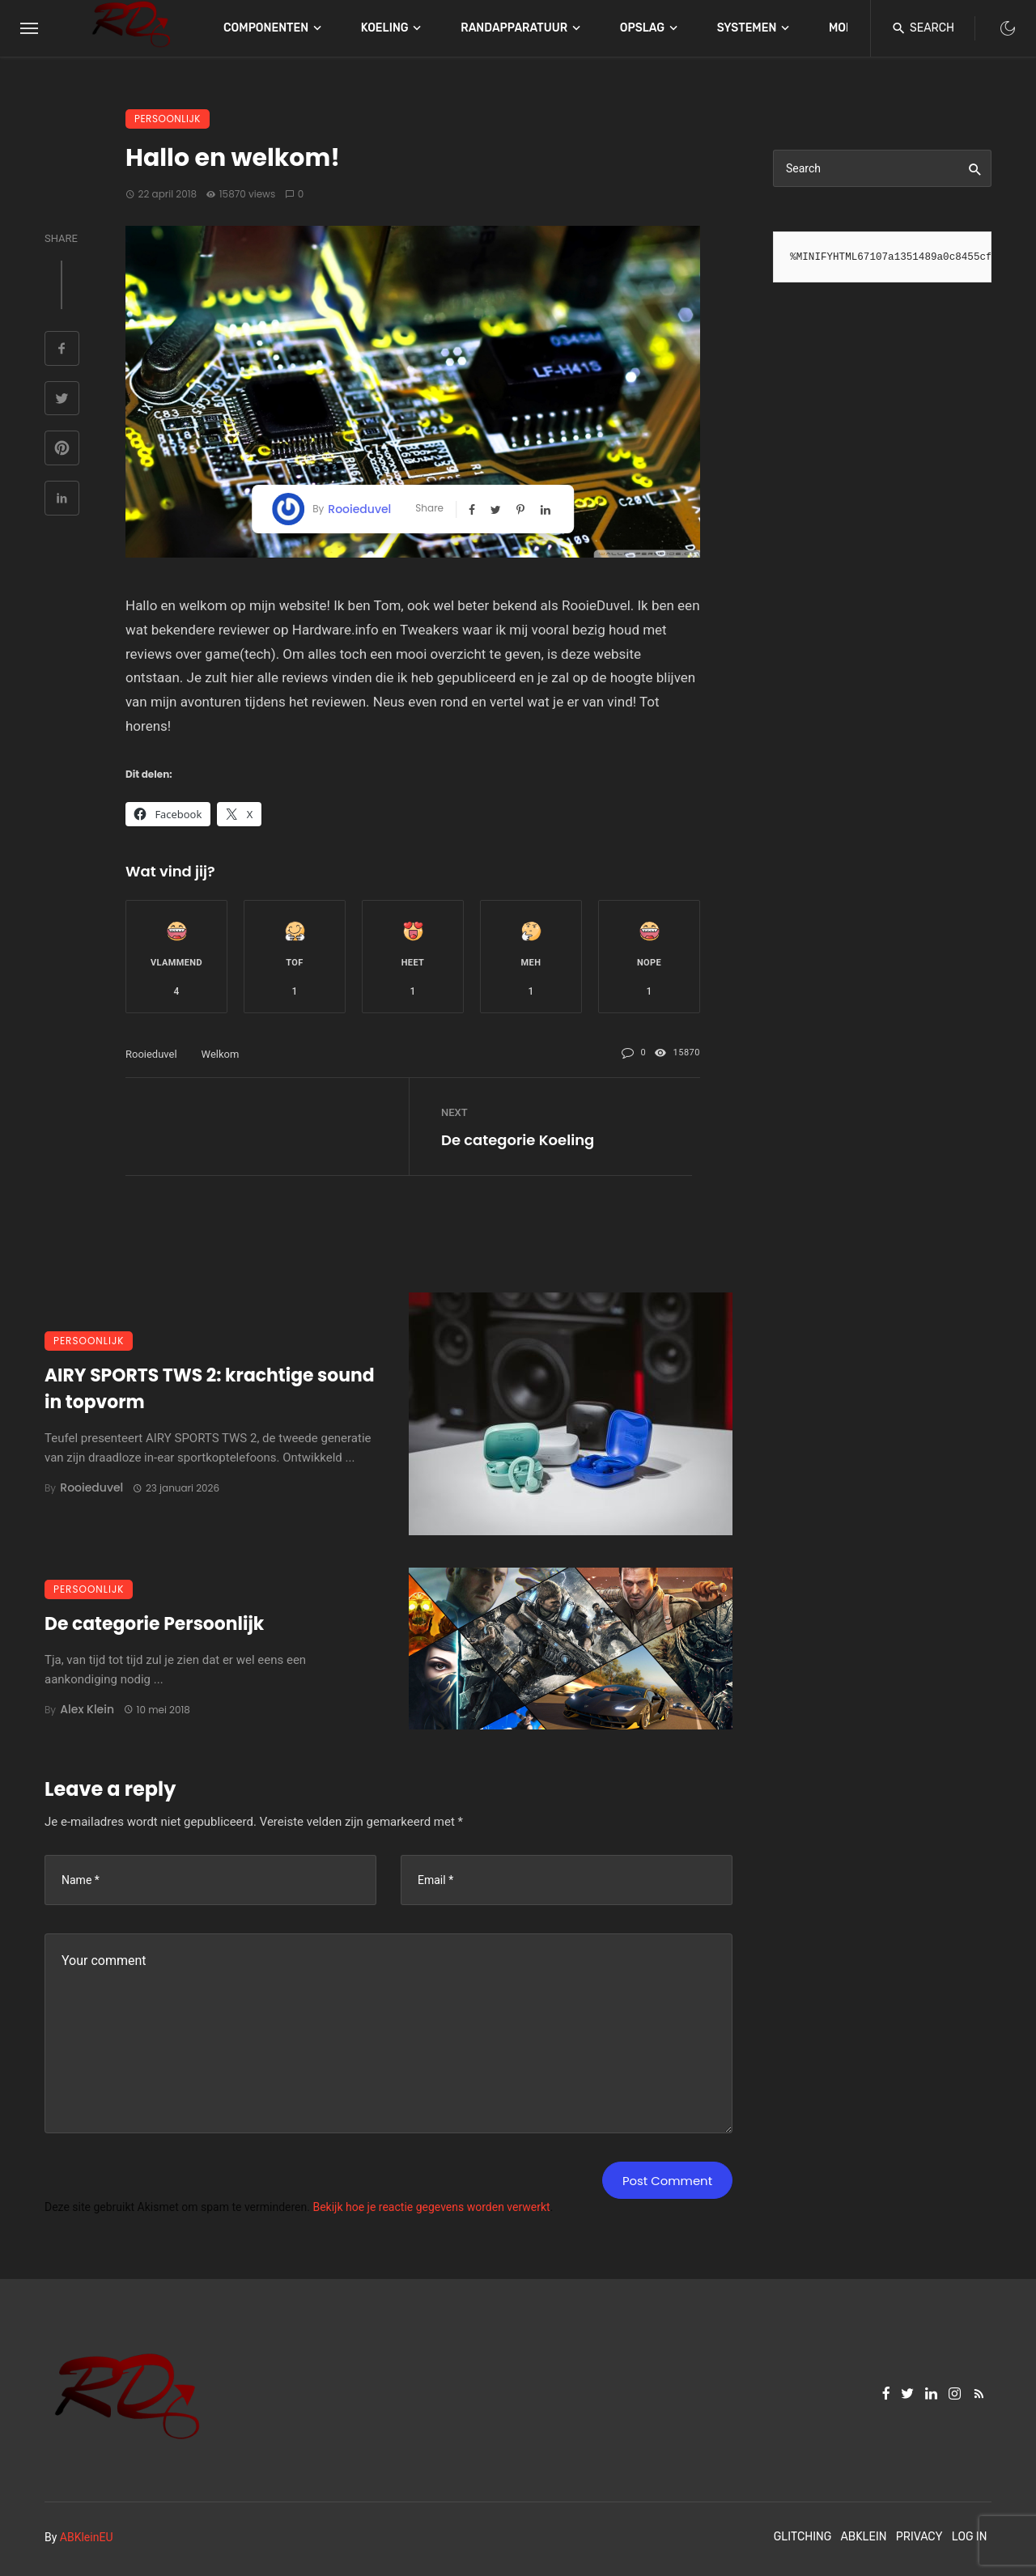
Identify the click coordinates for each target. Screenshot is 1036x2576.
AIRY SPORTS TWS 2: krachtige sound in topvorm (210, 1389)
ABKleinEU (86, 2537)
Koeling (385, 28)
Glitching (803, 2537)
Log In (969, 2537)
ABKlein (863, 2537)
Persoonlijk (167, 118)
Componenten (265, 28)
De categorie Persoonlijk (154, 1623)
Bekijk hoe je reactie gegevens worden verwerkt (431, 2206)
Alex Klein (87, 1709)
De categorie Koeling (517, 1140)
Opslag (642, 28)
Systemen (747, 28)
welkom (221, 1054)
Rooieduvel (359, 509)
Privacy (919, 2537)
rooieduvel (151, 1054)
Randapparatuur (514, 28)
